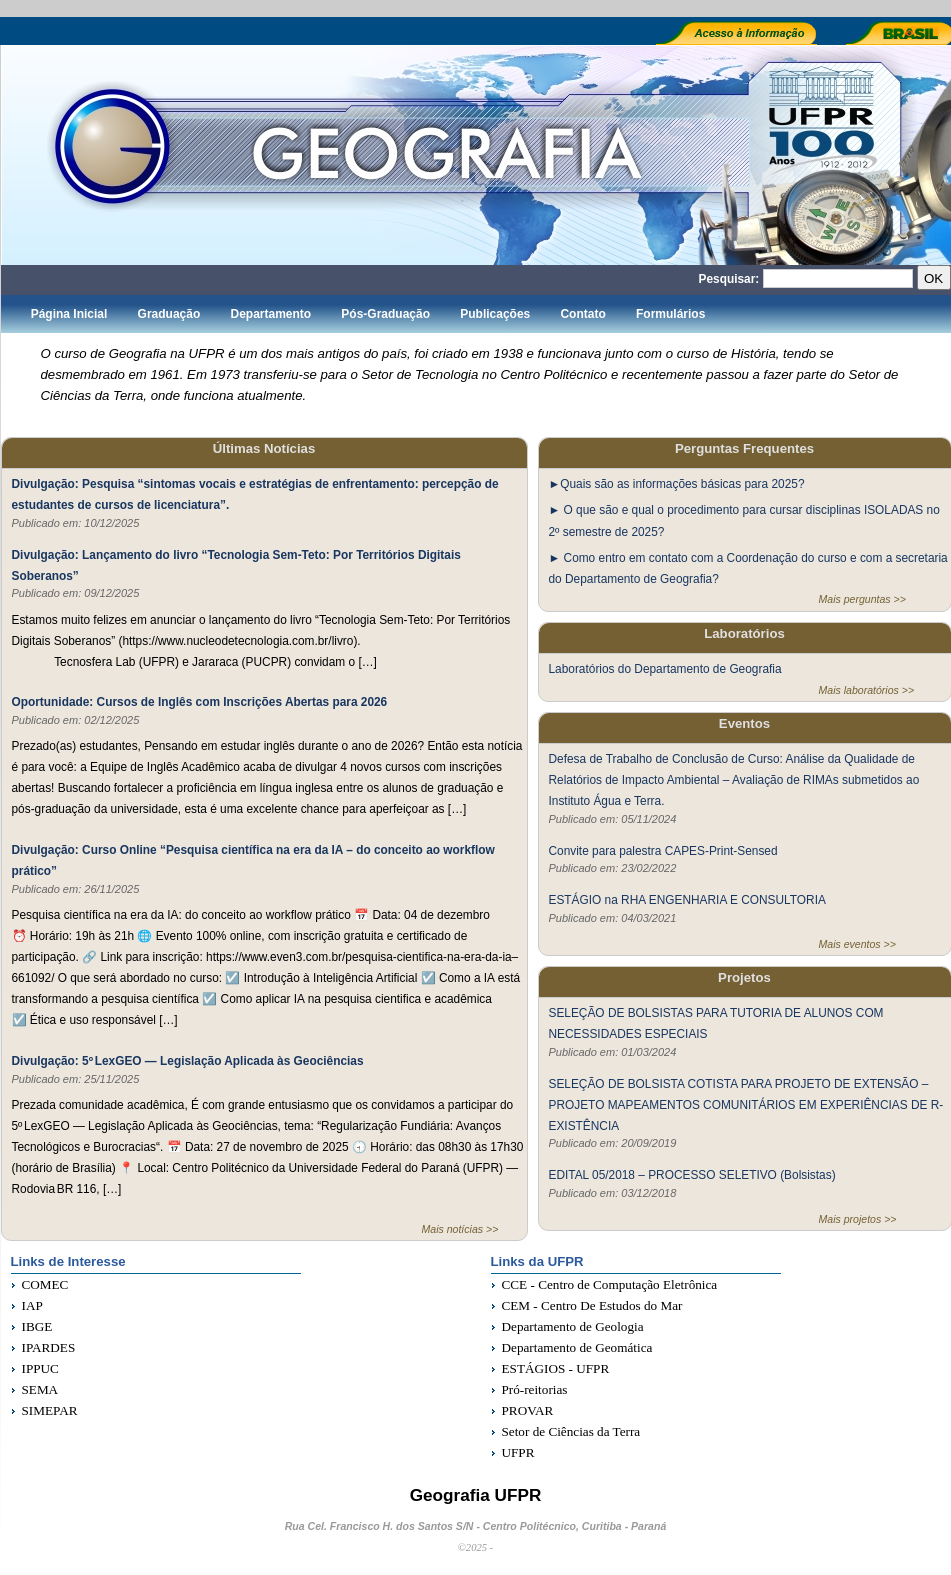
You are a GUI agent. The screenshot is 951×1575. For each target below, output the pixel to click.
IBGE (37, 1326)
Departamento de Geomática (577, 1347)
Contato (582, 314)
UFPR (518, 1452)
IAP (32, 1305)
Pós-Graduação (385, 314)
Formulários (670, 314)
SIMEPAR (50, 1410)
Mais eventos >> (857, 944)
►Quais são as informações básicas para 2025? (677, 484)
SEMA (40, 1389)
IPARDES (49, 1347)
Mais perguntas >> (862, 599)
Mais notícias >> (460, 1229)
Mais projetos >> (858, 1219)
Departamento (270, 314)
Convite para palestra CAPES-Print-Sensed (663, 850)
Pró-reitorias (535, 1389)
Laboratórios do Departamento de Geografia (665, 669)
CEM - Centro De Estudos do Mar (592, 1305)
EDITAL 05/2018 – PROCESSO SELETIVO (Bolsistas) (692, 1175)
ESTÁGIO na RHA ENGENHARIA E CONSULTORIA (687, 899)
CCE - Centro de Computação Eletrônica (610, 1284)
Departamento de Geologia (573, 1326)
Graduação (169, 314)
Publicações (495, 314)
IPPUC (40, 1368)
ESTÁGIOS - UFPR (556, 1368)
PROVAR (528, 1410)
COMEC (45, 1284)
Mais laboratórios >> (867, 690)
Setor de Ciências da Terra (571, 1431)
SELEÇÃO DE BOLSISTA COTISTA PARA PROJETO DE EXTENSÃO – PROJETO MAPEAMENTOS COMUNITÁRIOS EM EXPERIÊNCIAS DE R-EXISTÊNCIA (746, 1104)
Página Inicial (69, 314)
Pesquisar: (729, 279)
